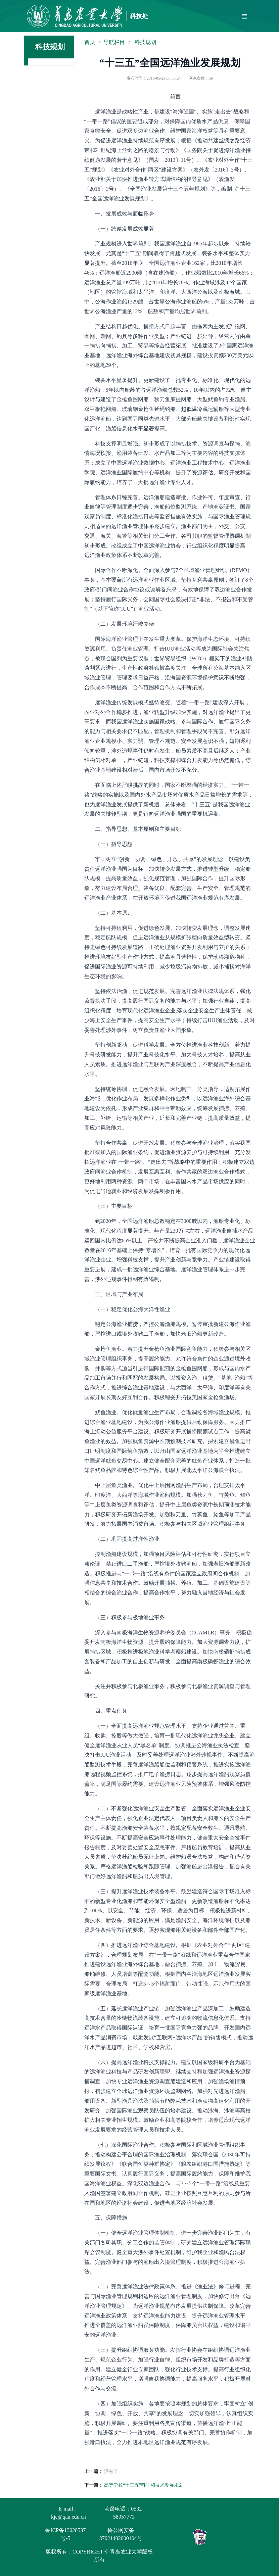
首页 (89, 42)
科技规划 (145, 42)
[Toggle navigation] (244, 16)
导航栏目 (114, 42)
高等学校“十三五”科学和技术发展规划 (143, 2485)
